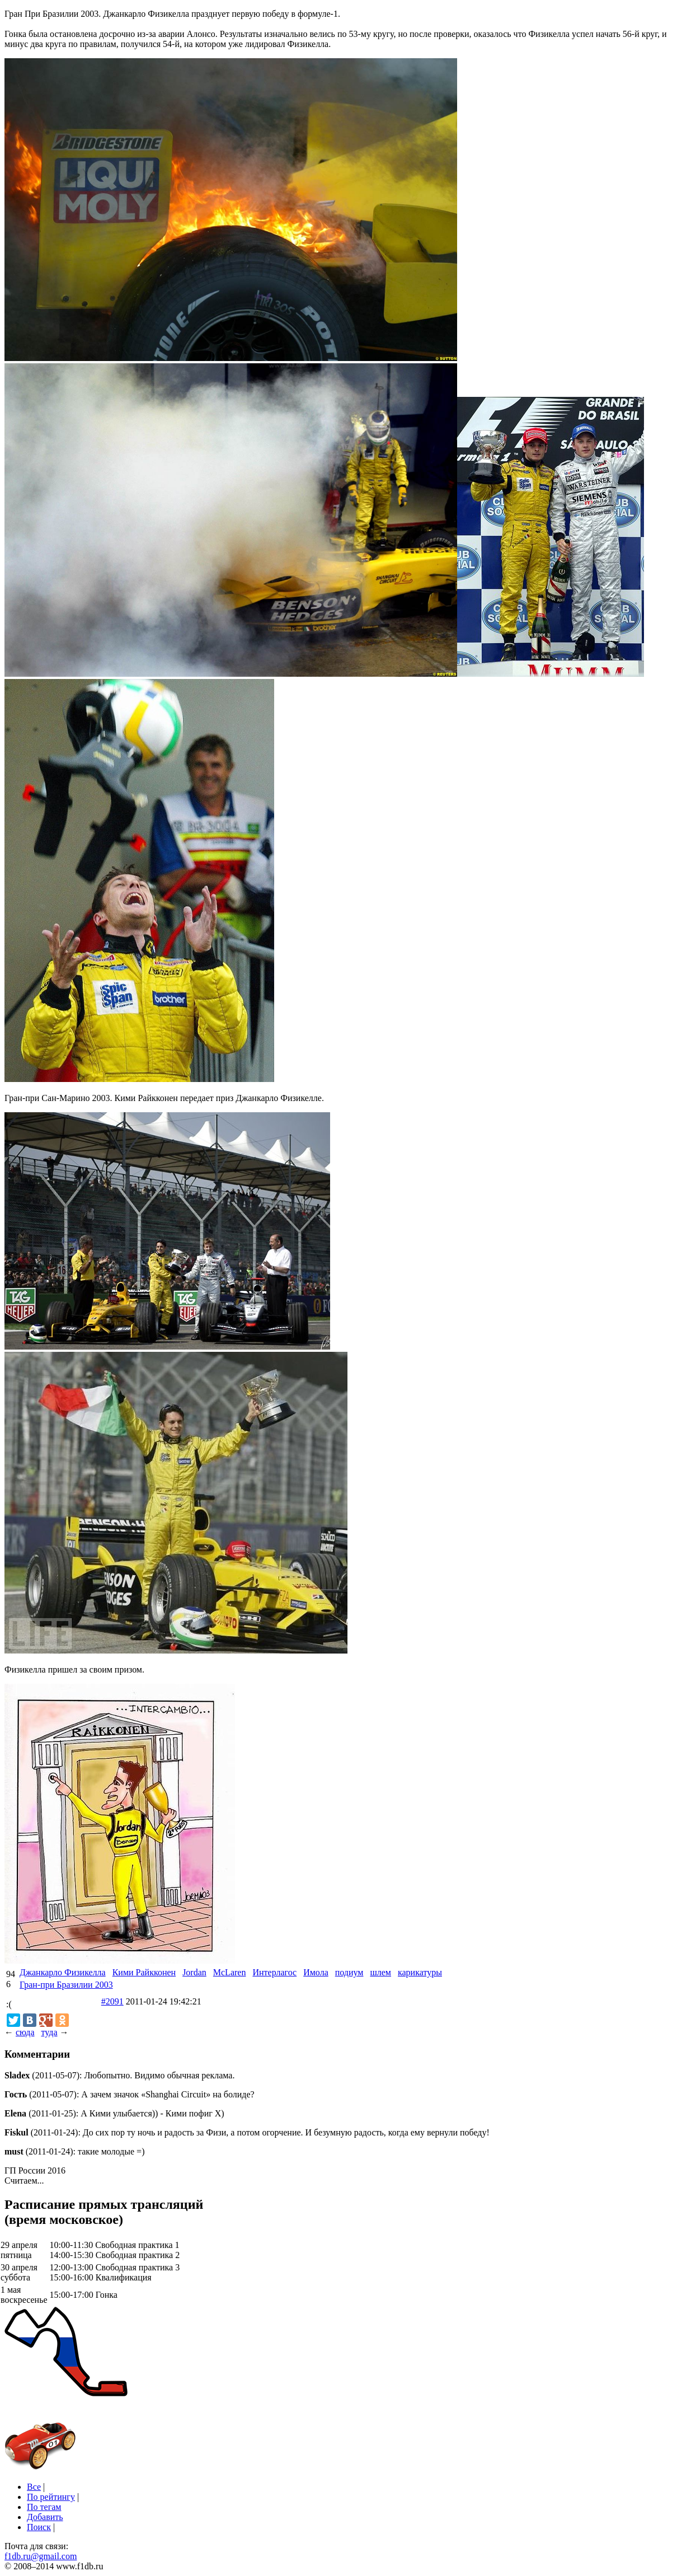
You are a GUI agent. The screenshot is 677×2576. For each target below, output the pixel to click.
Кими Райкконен (144, 1972)
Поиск (39, 2527)
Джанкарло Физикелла (63, 1972)
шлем (380, 1972)
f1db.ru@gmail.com (40, 2556)
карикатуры (420, 1972)
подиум (349, 1972)
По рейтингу (51, 2497)
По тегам (44, 2507)
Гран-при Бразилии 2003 (66, 1984)
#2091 (112, 2001)
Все (34, 2486)
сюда (25, 2032)
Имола (315, 1972)
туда (49, 2032)
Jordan (194, 1972)
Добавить (45, 2517)
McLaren (229, 1972)
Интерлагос (274, 1972)
